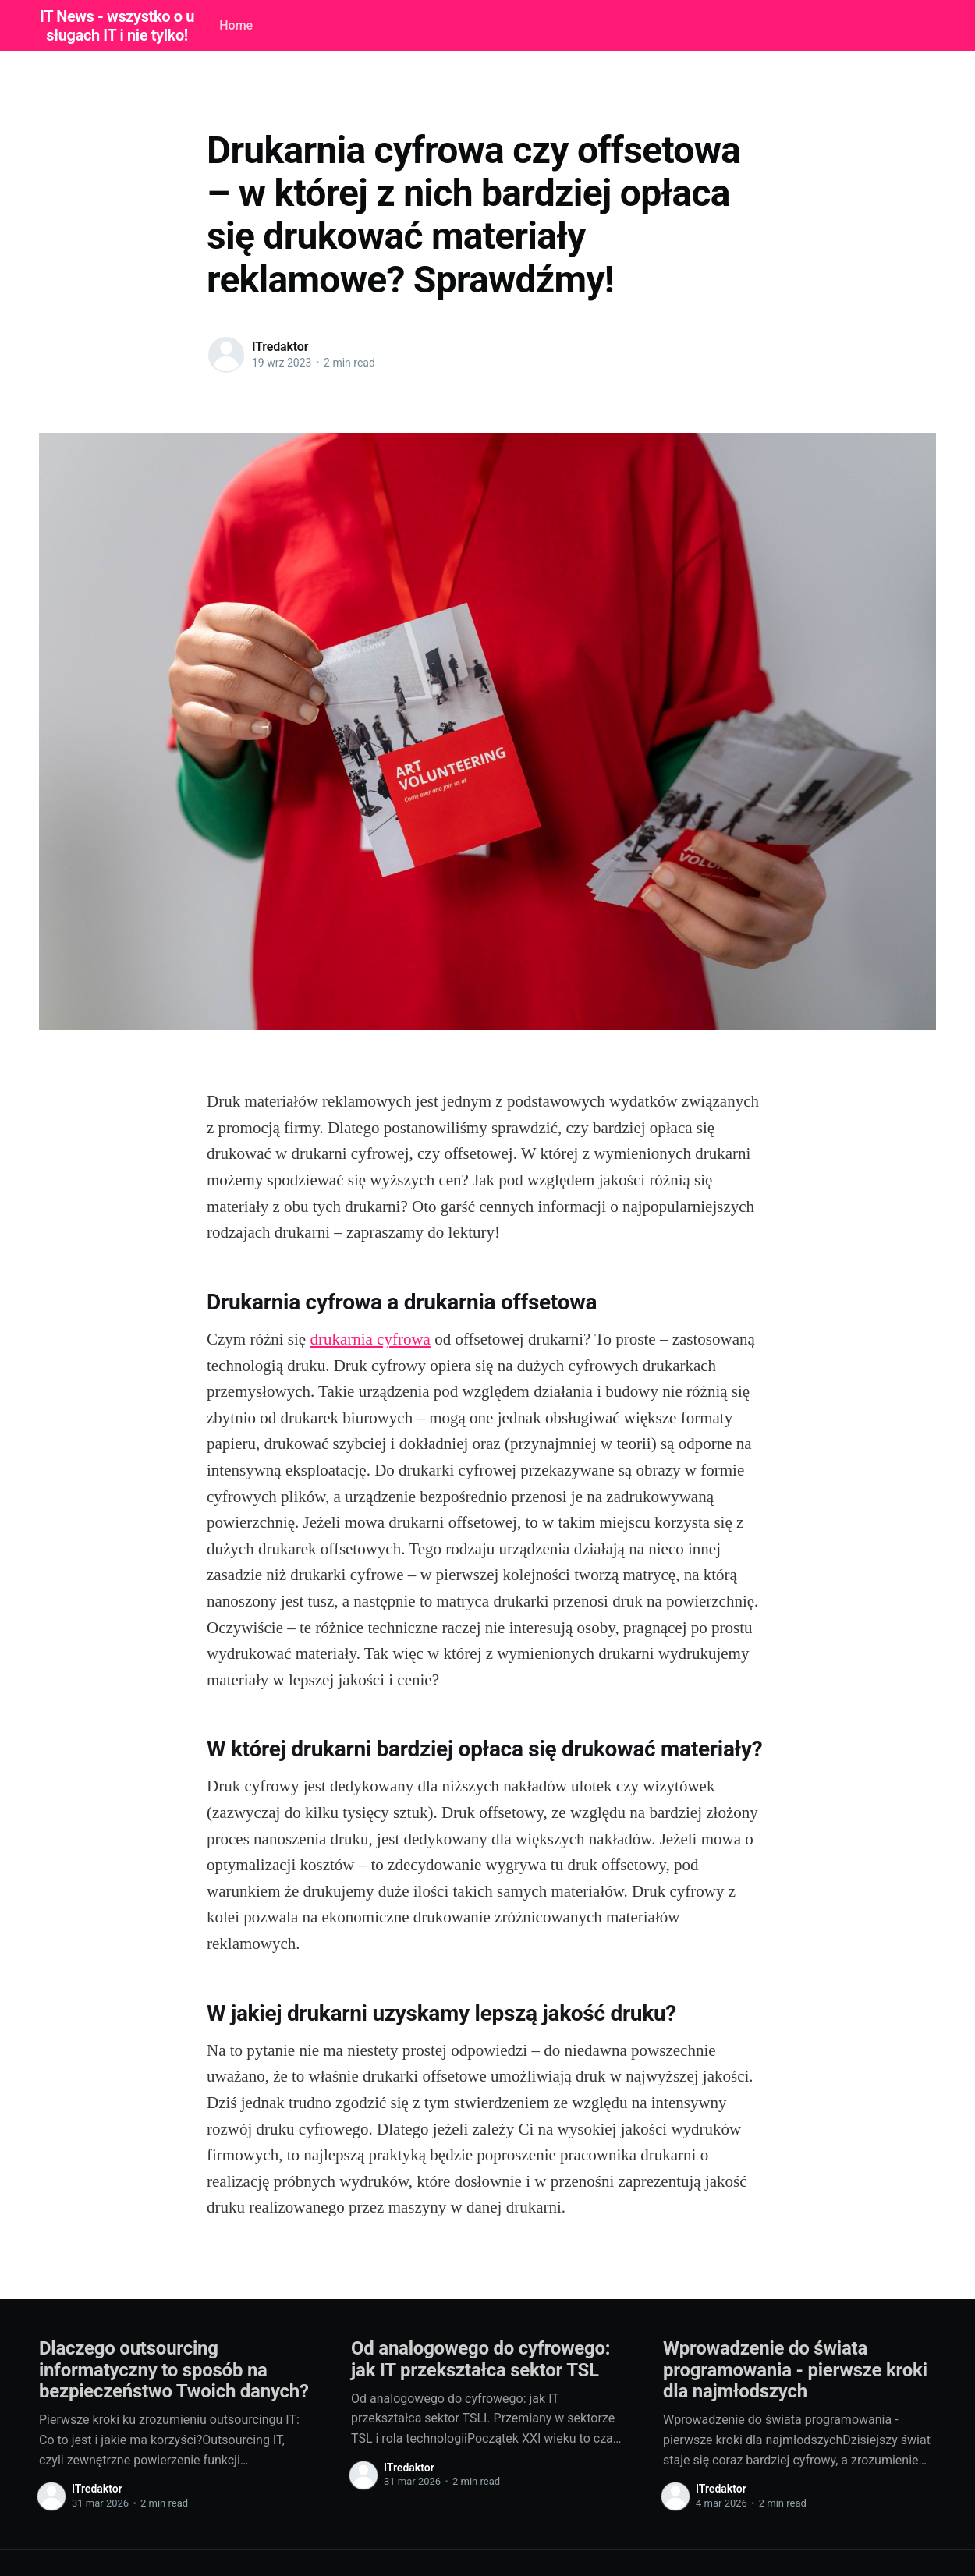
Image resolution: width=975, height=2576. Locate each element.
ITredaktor (280, 346)
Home (236, 25)
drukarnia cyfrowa (370, 1339)
